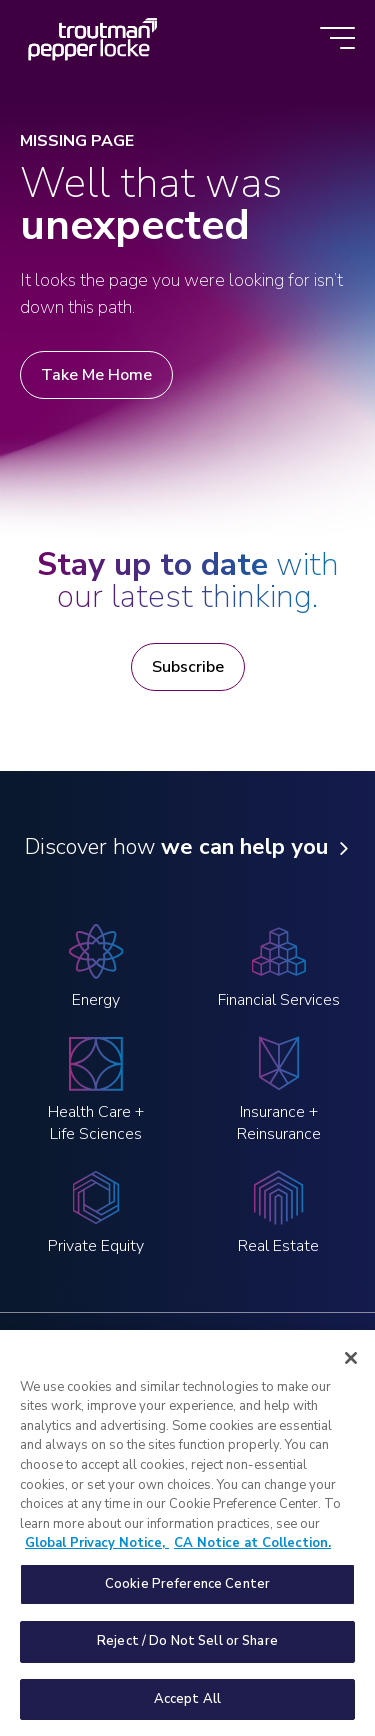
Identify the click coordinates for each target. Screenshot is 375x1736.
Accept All (187, 1713)
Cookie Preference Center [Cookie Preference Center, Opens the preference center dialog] (187, 1597)
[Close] (351, 1372)
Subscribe (188, 667)
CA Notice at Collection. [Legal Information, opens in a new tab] (252, 1557)
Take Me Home (96, 375)
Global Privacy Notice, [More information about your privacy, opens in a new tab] (97, 1557)
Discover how (176, 847)
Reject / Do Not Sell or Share (187, 1655)
